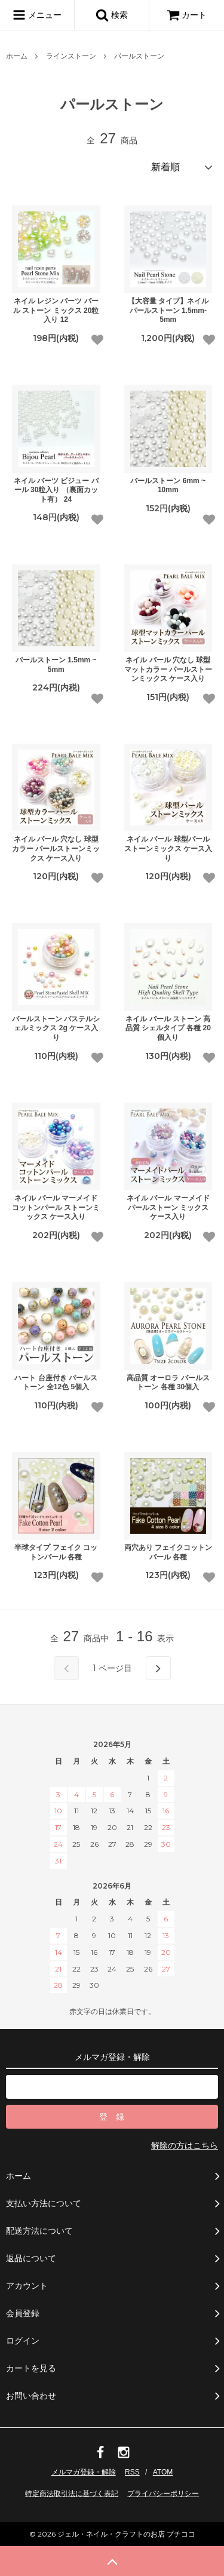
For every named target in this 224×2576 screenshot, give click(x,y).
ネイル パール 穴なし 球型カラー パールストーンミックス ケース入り (56, 848)
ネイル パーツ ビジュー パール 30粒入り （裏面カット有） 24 (56, 490)
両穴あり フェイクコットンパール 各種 (168, 1552)
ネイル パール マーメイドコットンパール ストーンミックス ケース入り (56, 1207)
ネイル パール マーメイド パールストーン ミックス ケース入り (168, 1207)
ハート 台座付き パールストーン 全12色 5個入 (55, 1383)
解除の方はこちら (184, 2145)
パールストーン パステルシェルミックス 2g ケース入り (56, 1028)
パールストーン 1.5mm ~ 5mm (56, 665)
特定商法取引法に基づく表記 (71, 2493)
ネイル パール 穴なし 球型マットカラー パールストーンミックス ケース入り (168, 669)
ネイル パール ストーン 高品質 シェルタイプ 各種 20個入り (168, 1028)
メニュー (37, 15)
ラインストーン (71, 56)
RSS (132, 2472)
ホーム (16, 56)
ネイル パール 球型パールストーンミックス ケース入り (168, 848)
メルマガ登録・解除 (83, 2472)
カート (187, 15)
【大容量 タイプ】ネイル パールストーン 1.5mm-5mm (168, 310)
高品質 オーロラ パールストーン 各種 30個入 (168, 1383)
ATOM (163, 2472)
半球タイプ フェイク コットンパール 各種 (55, 1552)
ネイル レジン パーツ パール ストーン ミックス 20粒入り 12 (56, 310)
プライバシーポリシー (163, 2493)
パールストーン (139, 56)
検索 (112, 15)
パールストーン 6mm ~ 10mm (167, 486)
